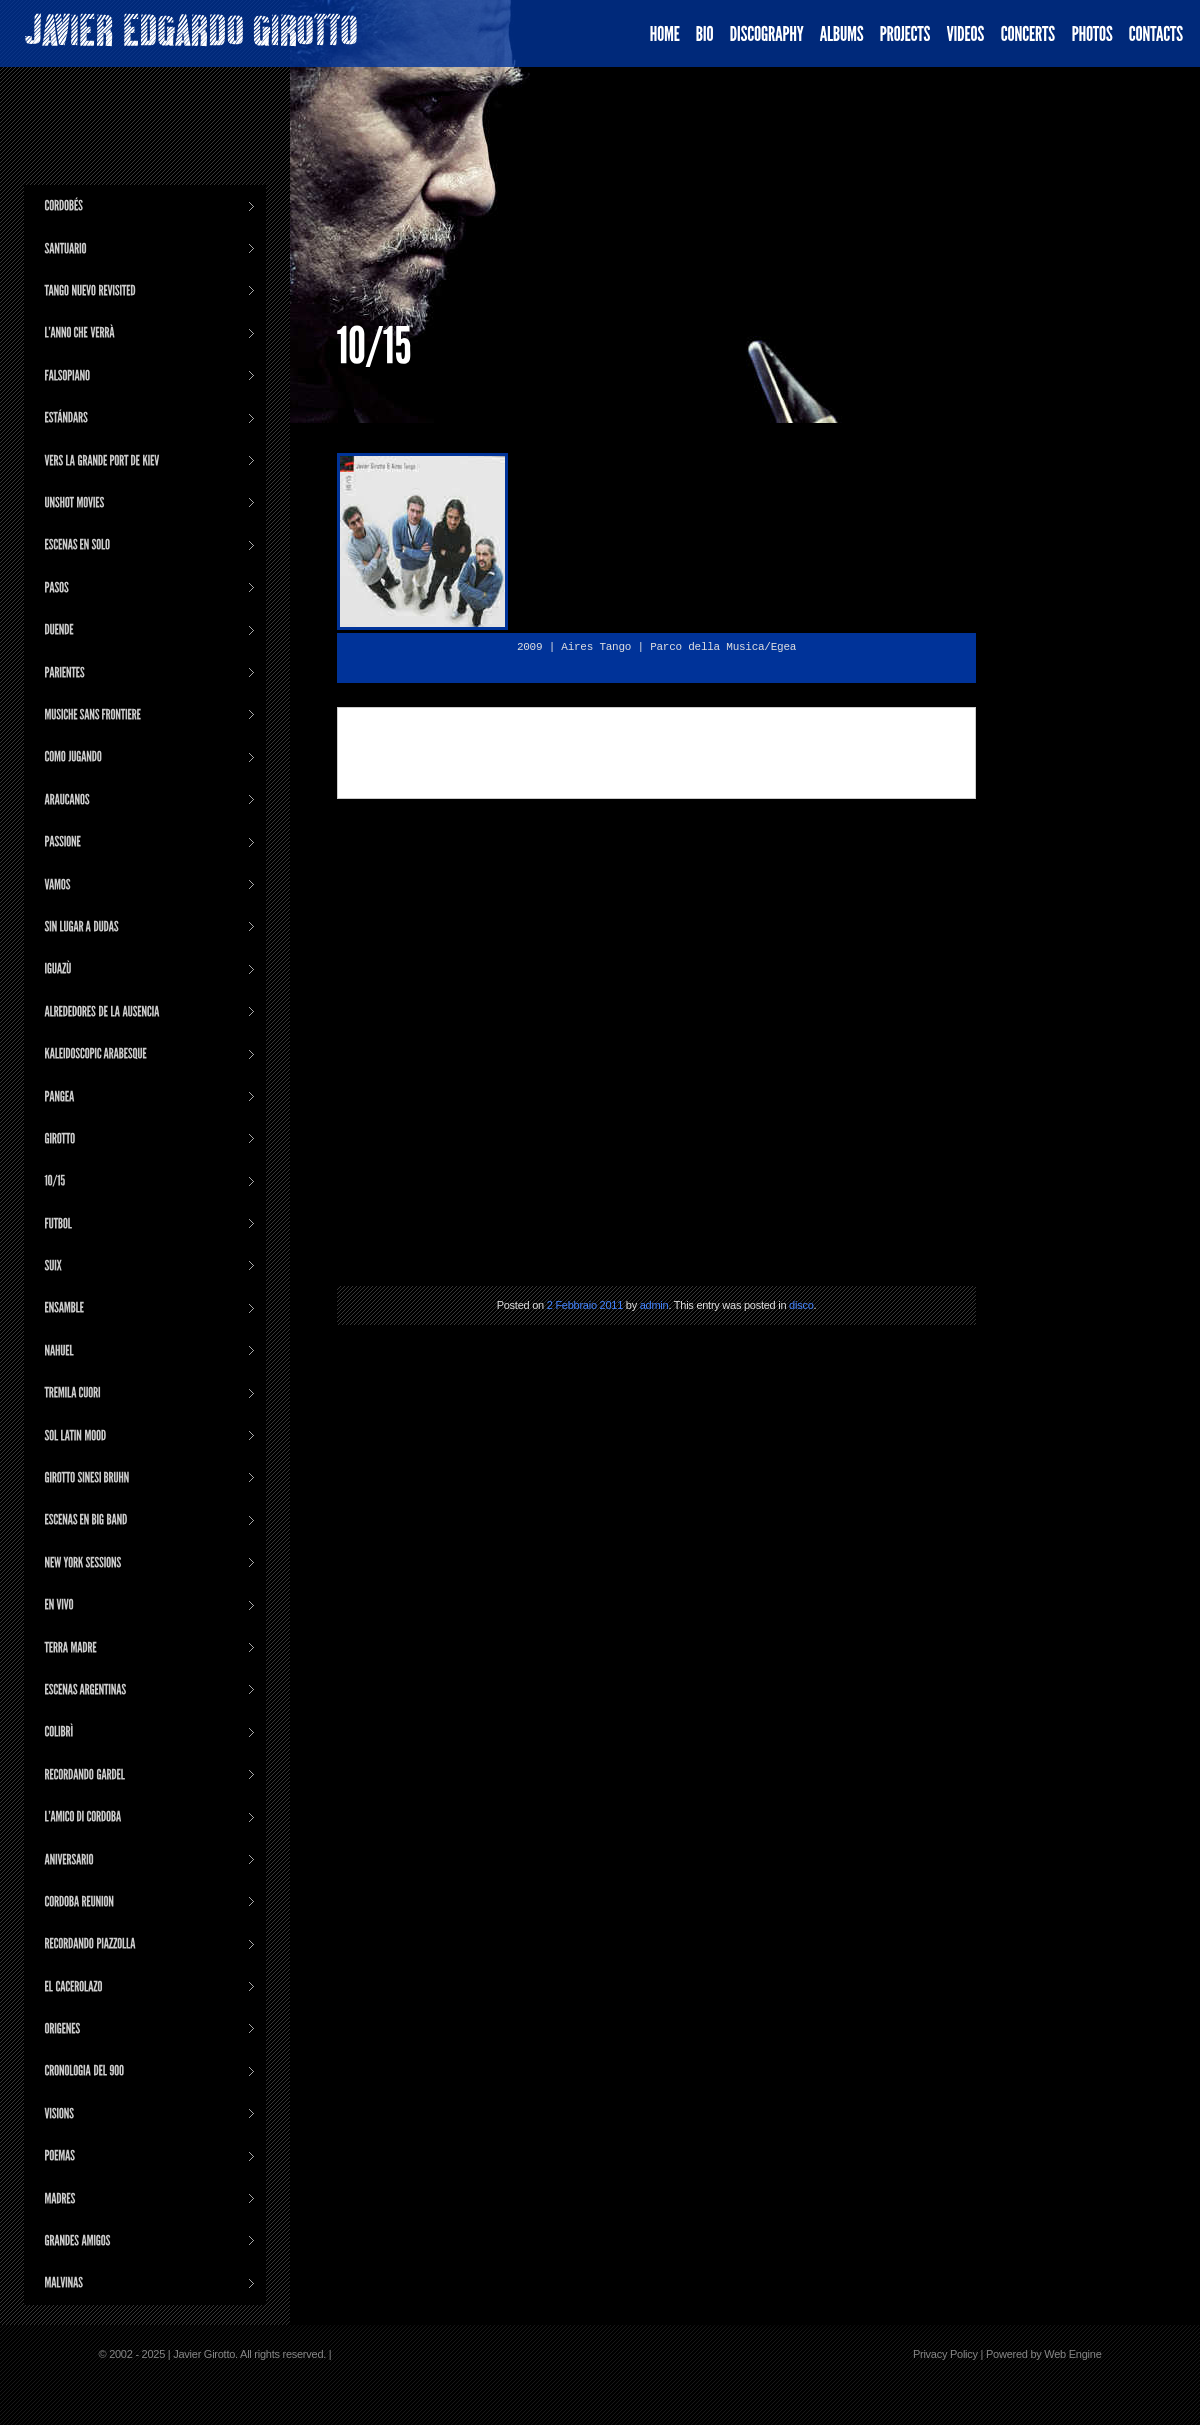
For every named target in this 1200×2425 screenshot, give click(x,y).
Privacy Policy (945, 2354)
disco (801, 1305)
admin (654, 1305)
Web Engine (1072, 2354)
